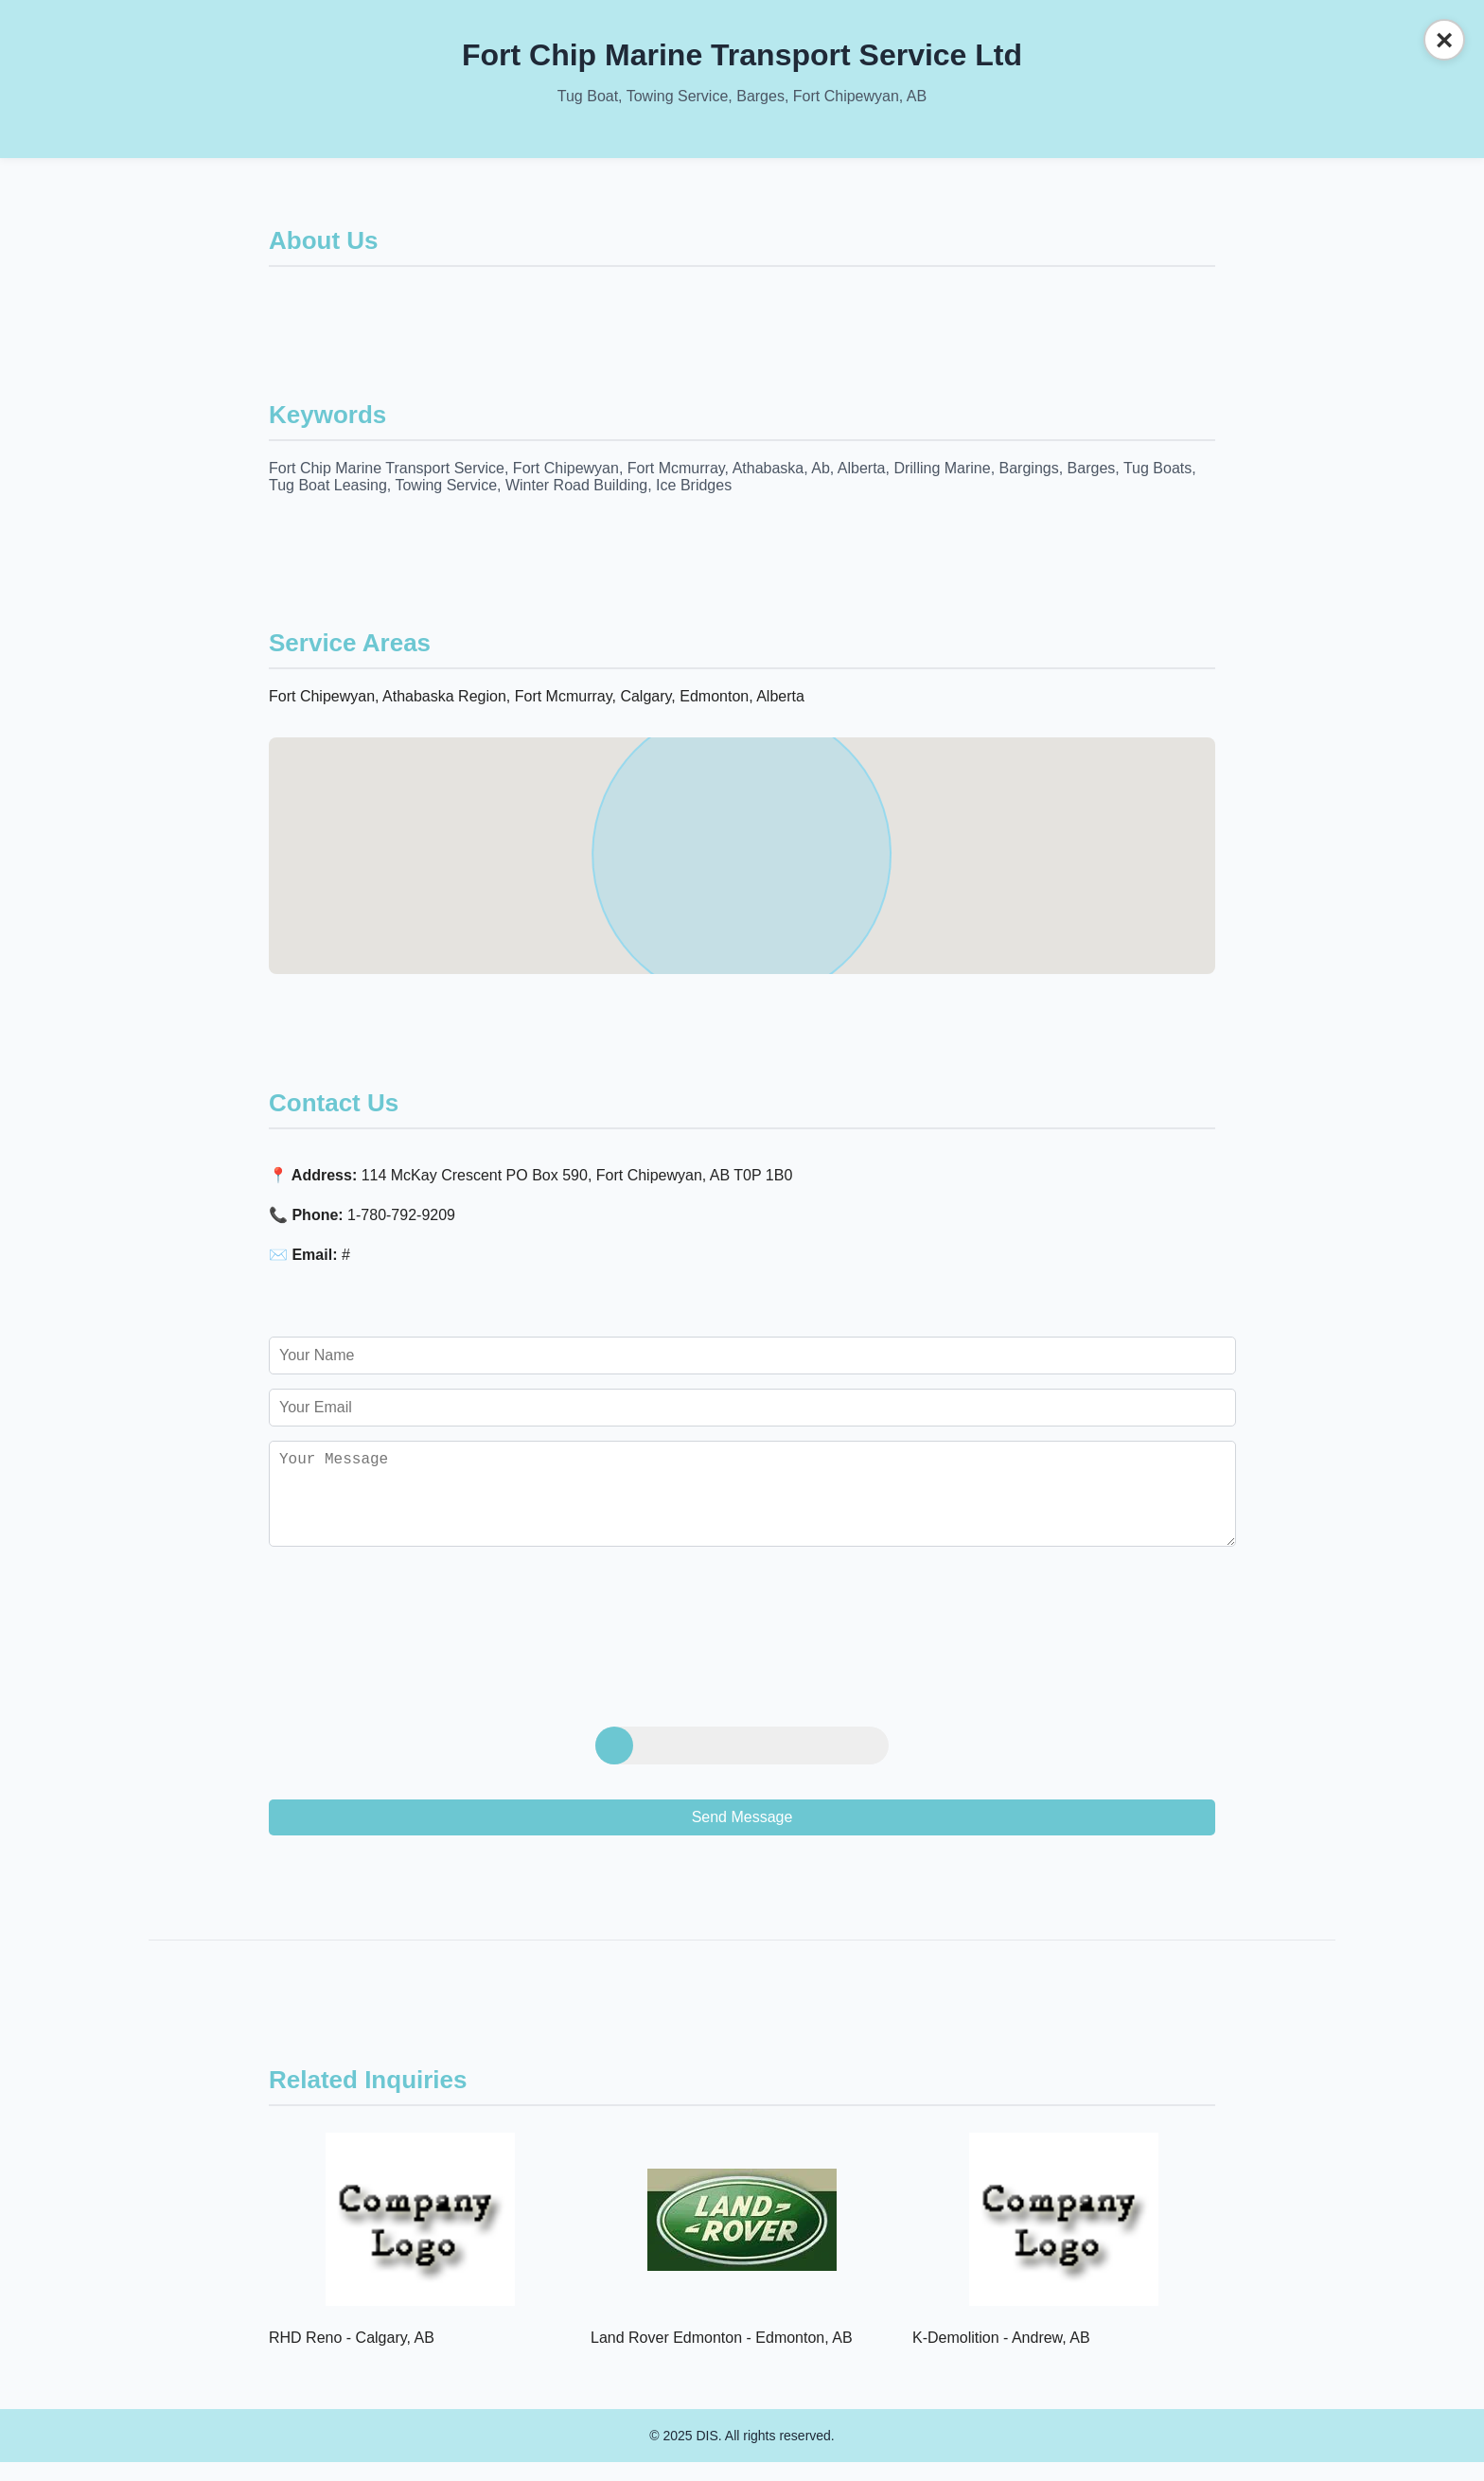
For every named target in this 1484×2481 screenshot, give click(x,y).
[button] (742, 838)
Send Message (742, 1836)
